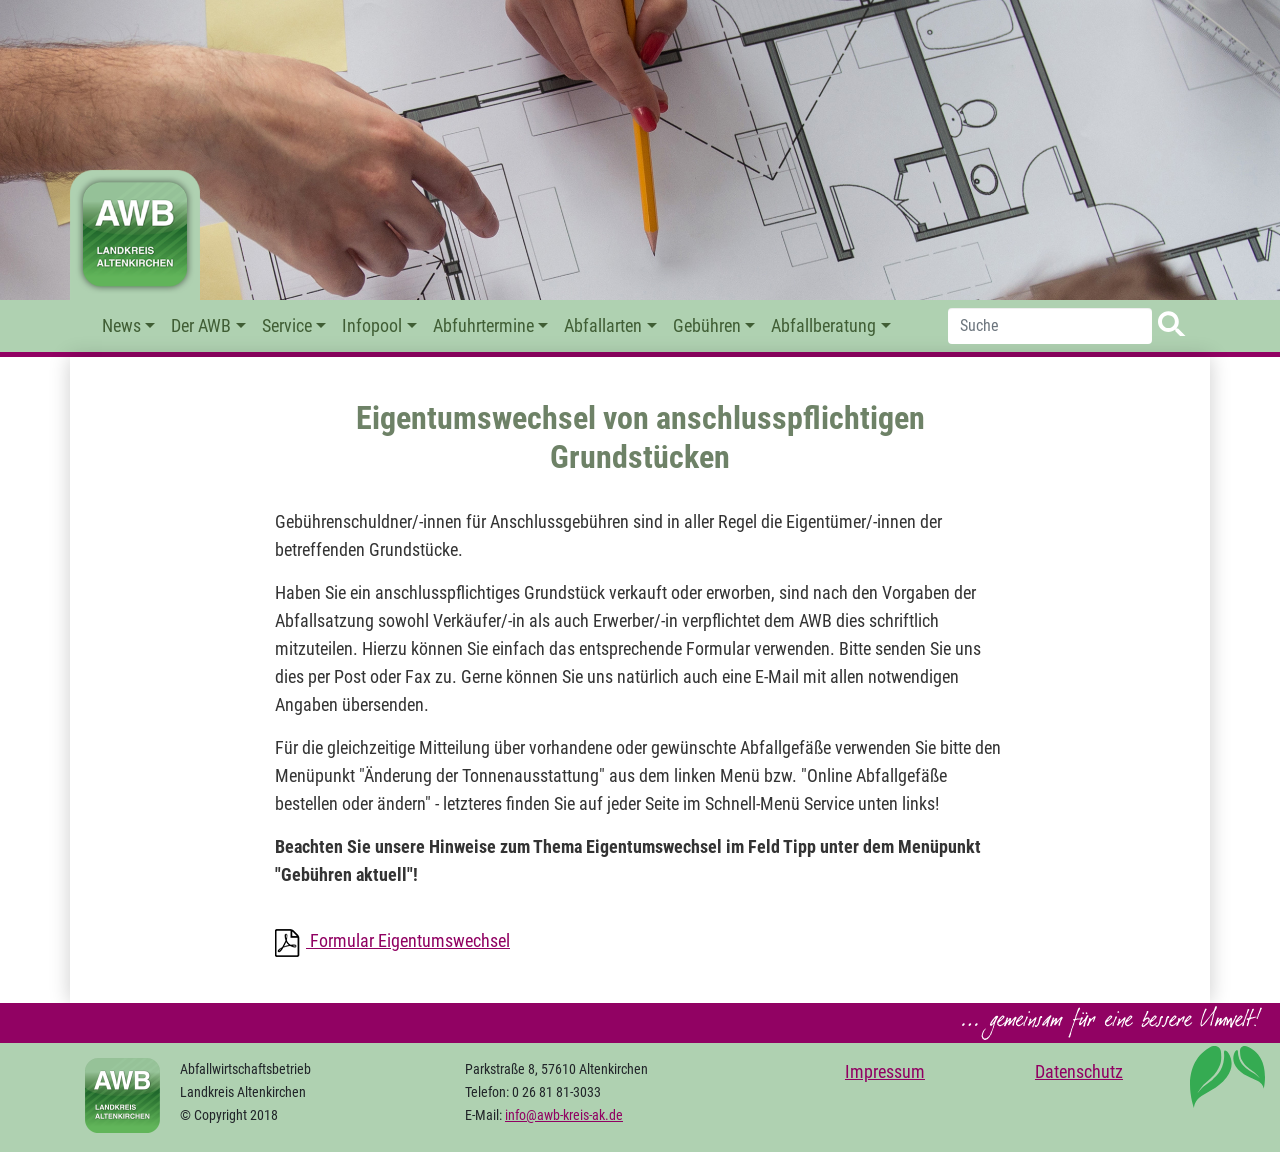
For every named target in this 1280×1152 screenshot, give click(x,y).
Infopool (372, 326)
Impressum (885, 1072)
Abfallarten (603, 326)
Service (287, 326)
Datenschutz (1079, 1072)
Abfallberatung (823, 326)
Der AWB (201, 326)
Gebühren (707, 326)
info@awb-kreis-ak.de (564, 1115)
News (121, 326)
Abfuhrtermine (483, 326)
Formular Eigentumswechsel (408, 941)
